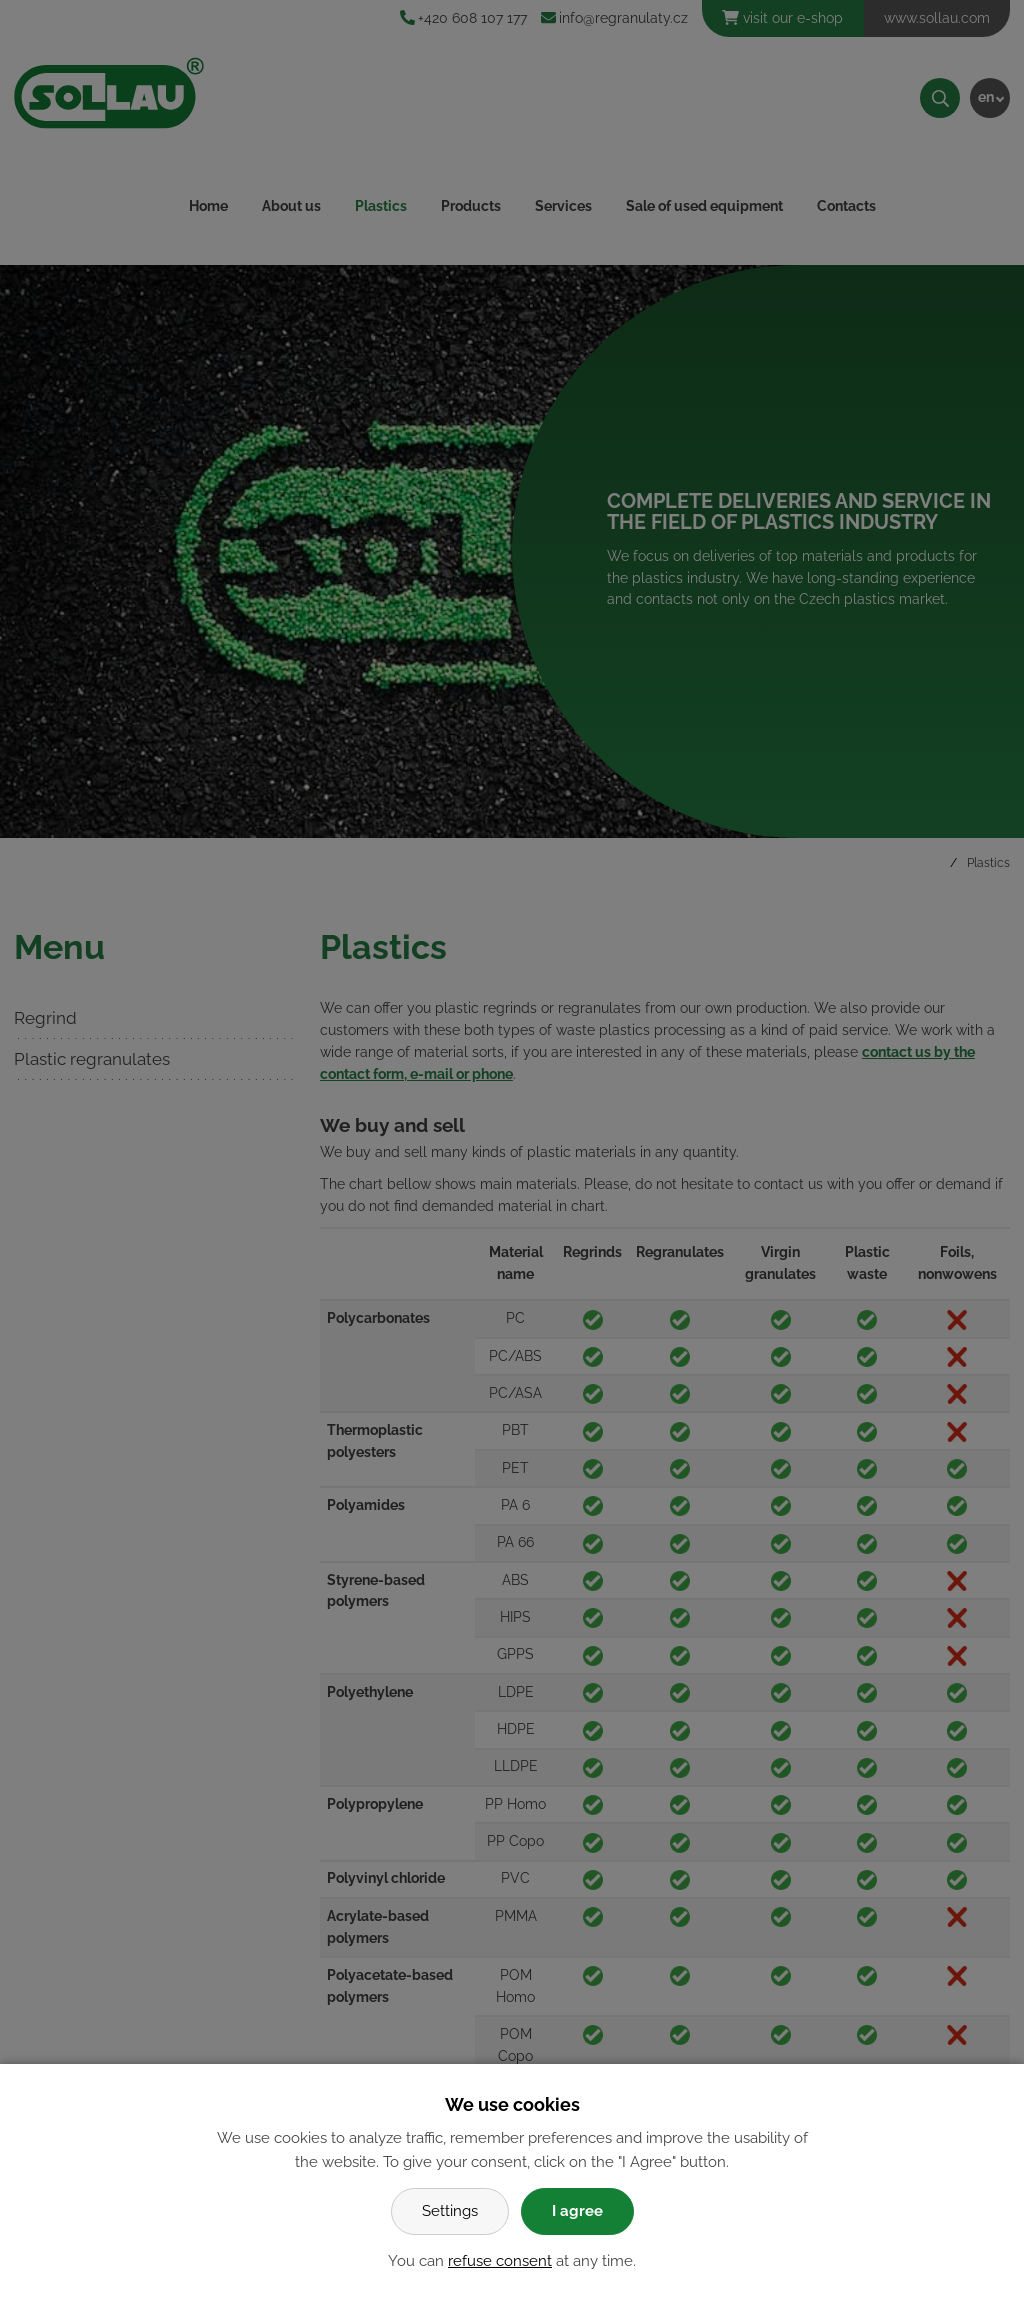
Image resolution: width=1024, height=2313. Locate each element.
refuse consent (500, 2261)
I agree (577, 2211)
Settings (450, 2211)
